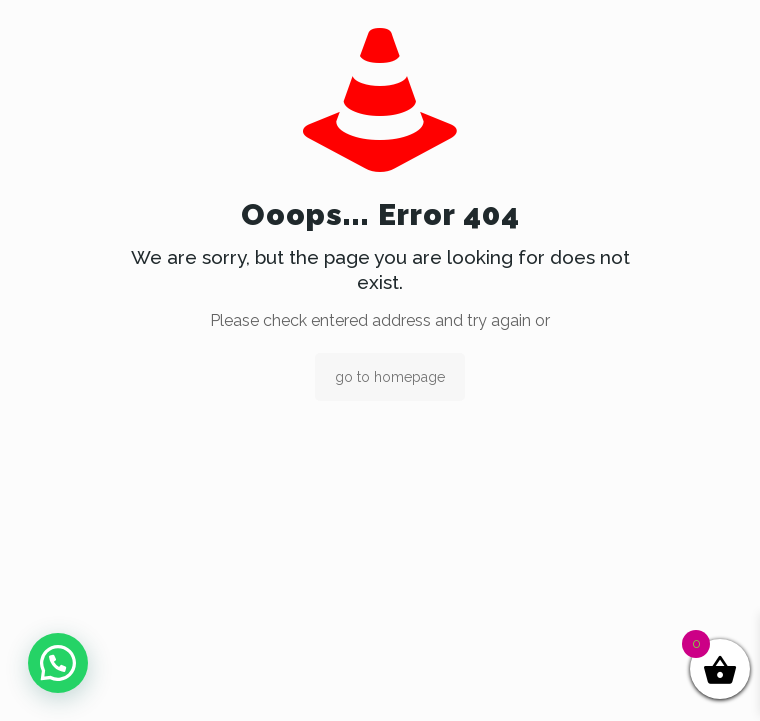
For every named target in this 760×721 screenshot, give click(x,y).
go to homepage (390, 377)
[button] (58, 663)
